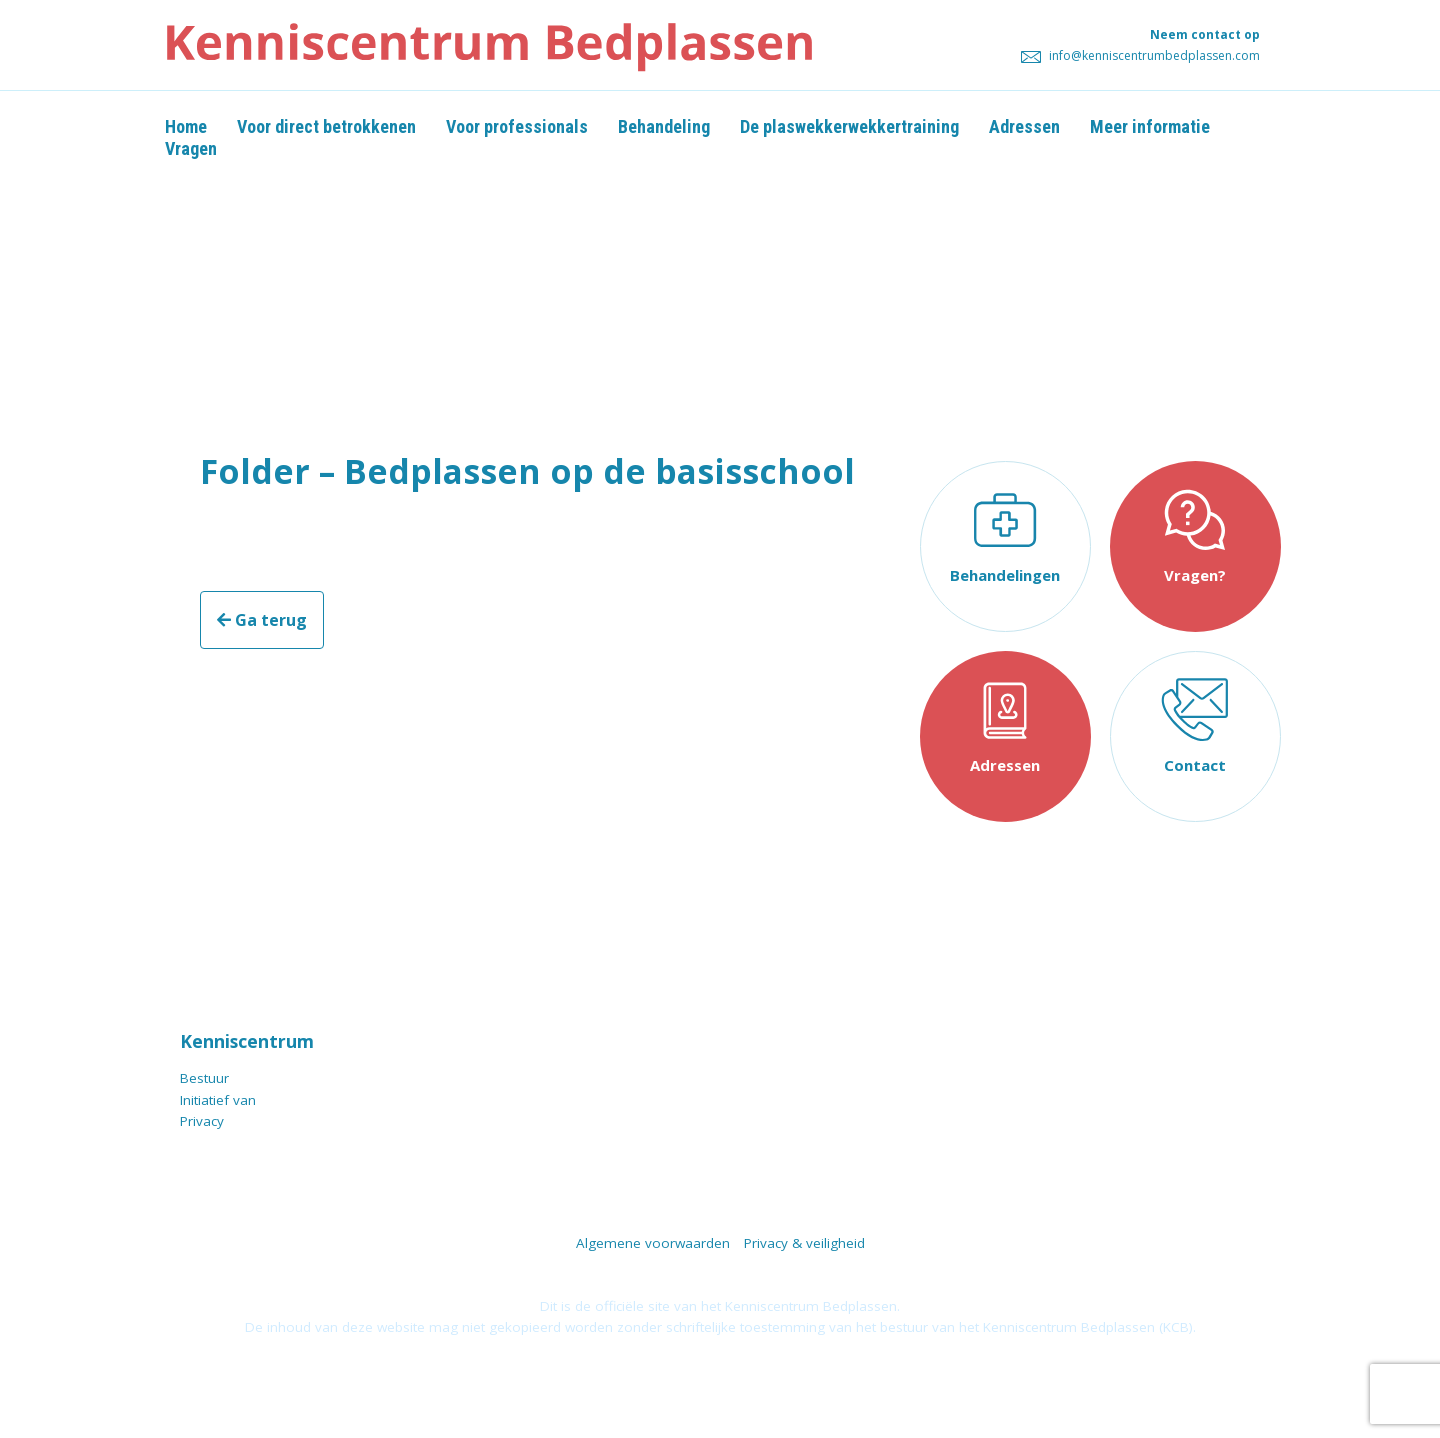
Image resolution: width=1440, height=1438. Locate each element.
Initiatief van (218, 1100)
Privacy (202, 1121)
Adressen (1024, 126)
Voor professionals (517, 126)
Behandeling (664, 126)
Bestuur (204, 1078)
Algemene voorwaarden (653, 1243)
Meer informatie (1150, 126)
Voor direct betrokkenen (326, 126)
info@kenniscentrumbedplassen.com (1140, 55)
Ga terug (262, 620)
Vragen (191, 148)
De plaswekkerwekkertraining (849, 126)
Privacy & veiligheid (804, 1243)
